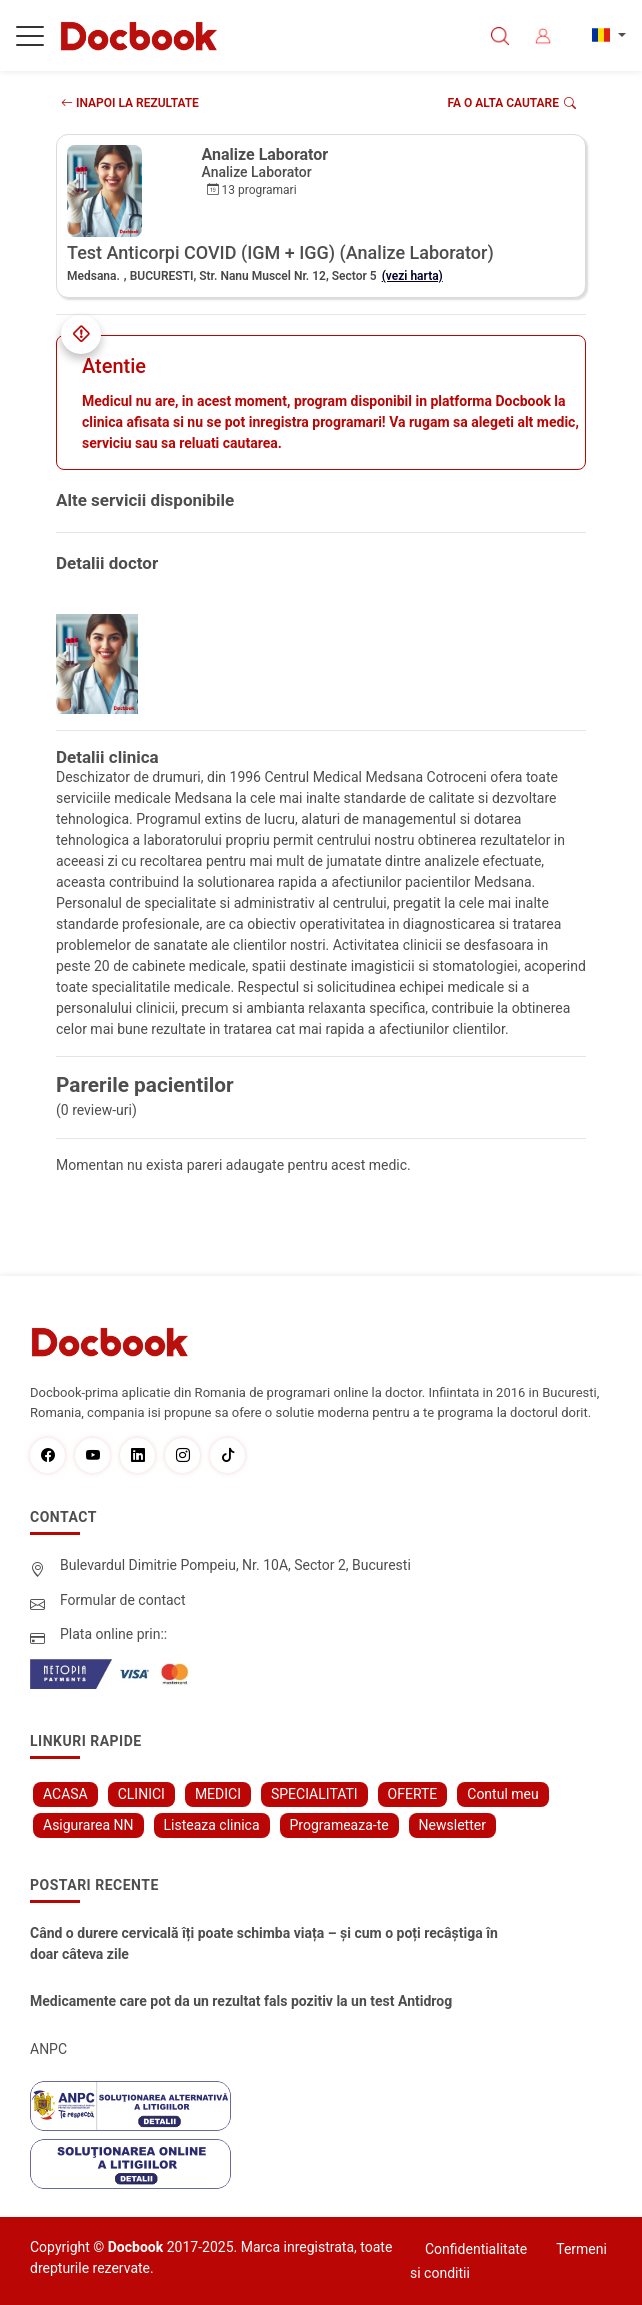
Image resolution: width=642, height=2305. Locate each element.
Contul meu (502, 1794)
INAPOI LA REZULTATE (130, 103)
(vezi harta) (412, 276)
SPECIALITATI (314, 1794)
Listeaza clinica (212, 1825)
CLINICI (141, 1794)
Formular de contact (123, 1600)
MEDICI (218, 1794)
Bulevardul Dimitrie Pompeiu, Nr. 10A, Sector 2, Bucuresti (235, 1565)
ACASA (65, 1794)
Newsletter (452, 1825)
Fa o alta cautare (512, 103)
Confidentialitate (476, 2249)
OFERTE (413, 1794)
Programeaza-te (339, 1825)
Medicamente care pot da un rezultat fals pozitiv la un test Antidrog (241, 2001)
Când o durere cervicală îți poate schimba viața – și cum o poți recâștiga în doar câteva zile (264, 1943)
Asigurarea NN (88, 1825)
